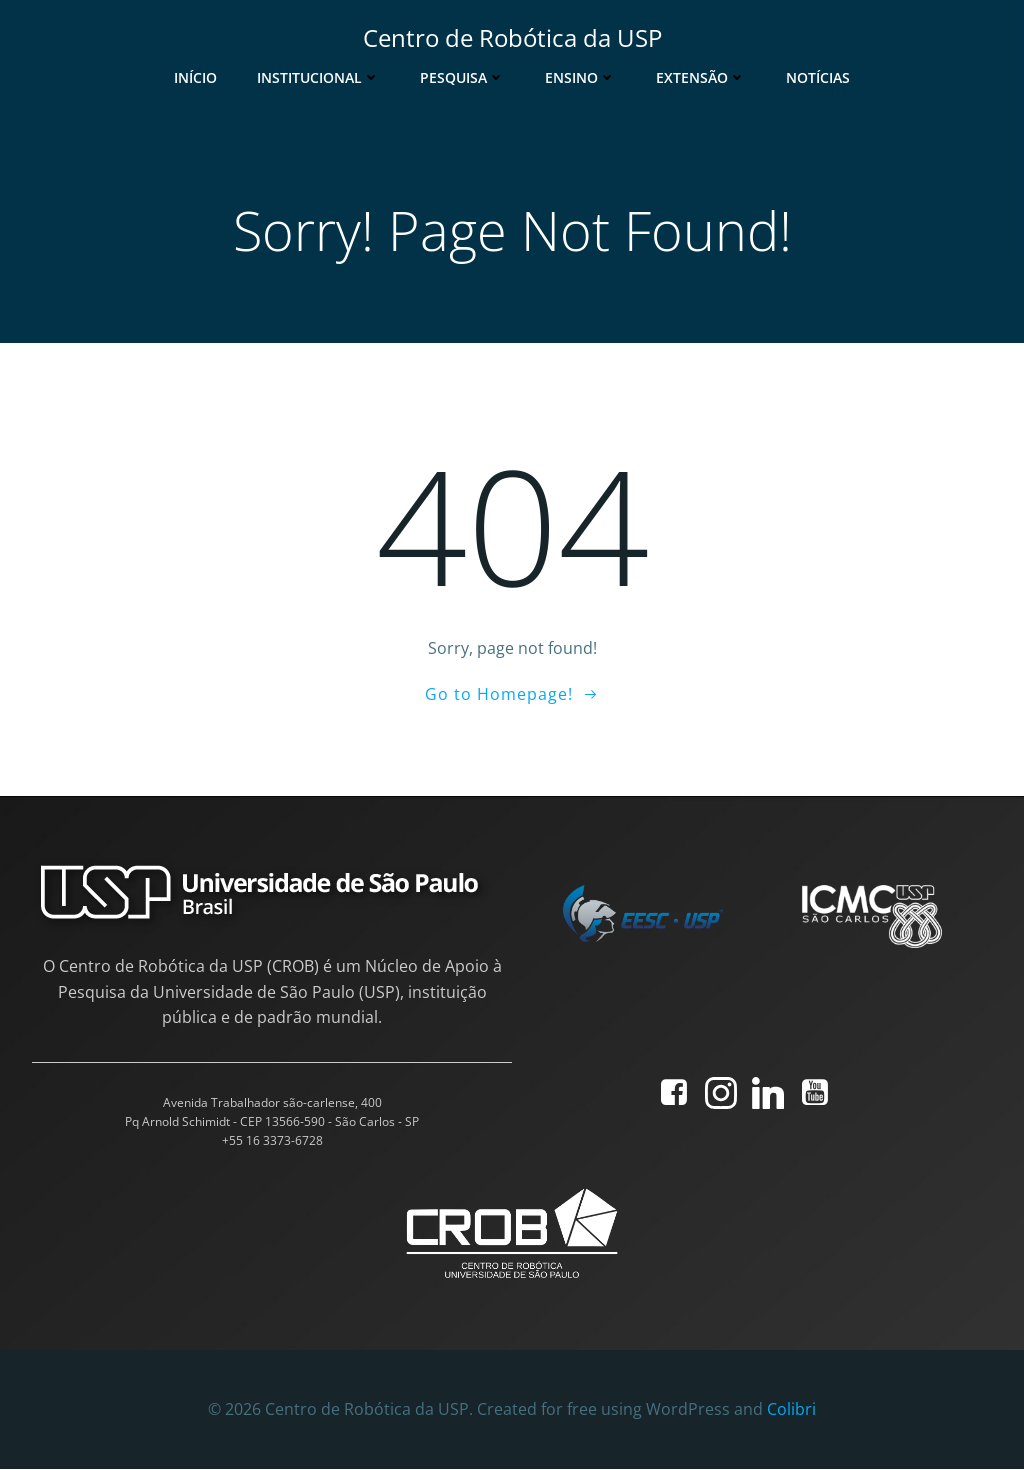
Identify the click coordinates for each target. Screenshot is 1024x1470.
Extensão (701, 76)
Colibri (791, 1410)
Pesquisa (462, 76)
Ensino (580, 76)
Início (195, 76)
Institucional (318, 76)
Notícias (818, 76)
